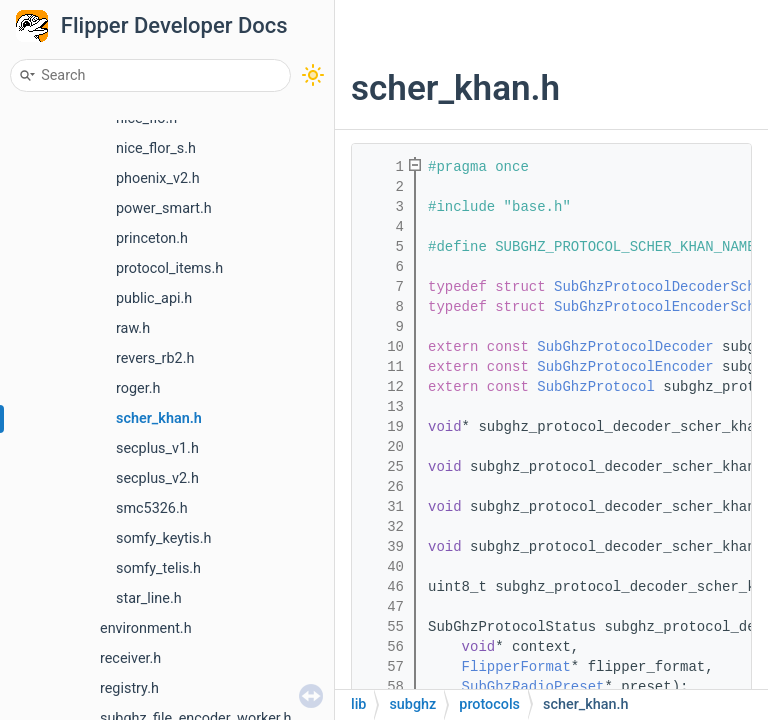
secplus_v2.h (157, 478)
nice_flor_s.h (156, 148)
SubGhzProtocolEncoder (625, 367)
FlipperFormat (516, 667)
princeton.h (152, 238)
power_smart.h (164, 208)
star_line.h (149, 598)
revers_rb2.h (155, 358)
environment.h (146, 628)
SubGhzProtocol (596, 387)
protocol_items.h (169, 268)
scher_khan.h (159, 418)
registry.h (129, 688)
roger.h (138, 388)
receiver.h (130, 658)
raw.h (133, 328)
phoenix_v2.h (158, 178)
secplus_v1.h (157, 448)
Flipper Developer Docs (174, 25)
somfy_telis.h (158, 568)
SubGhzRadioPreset (533, 687)
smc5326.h (152, 508)
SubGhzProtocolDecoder (625, 347)
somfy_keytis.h (163, 538)
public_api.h (154, 298)
